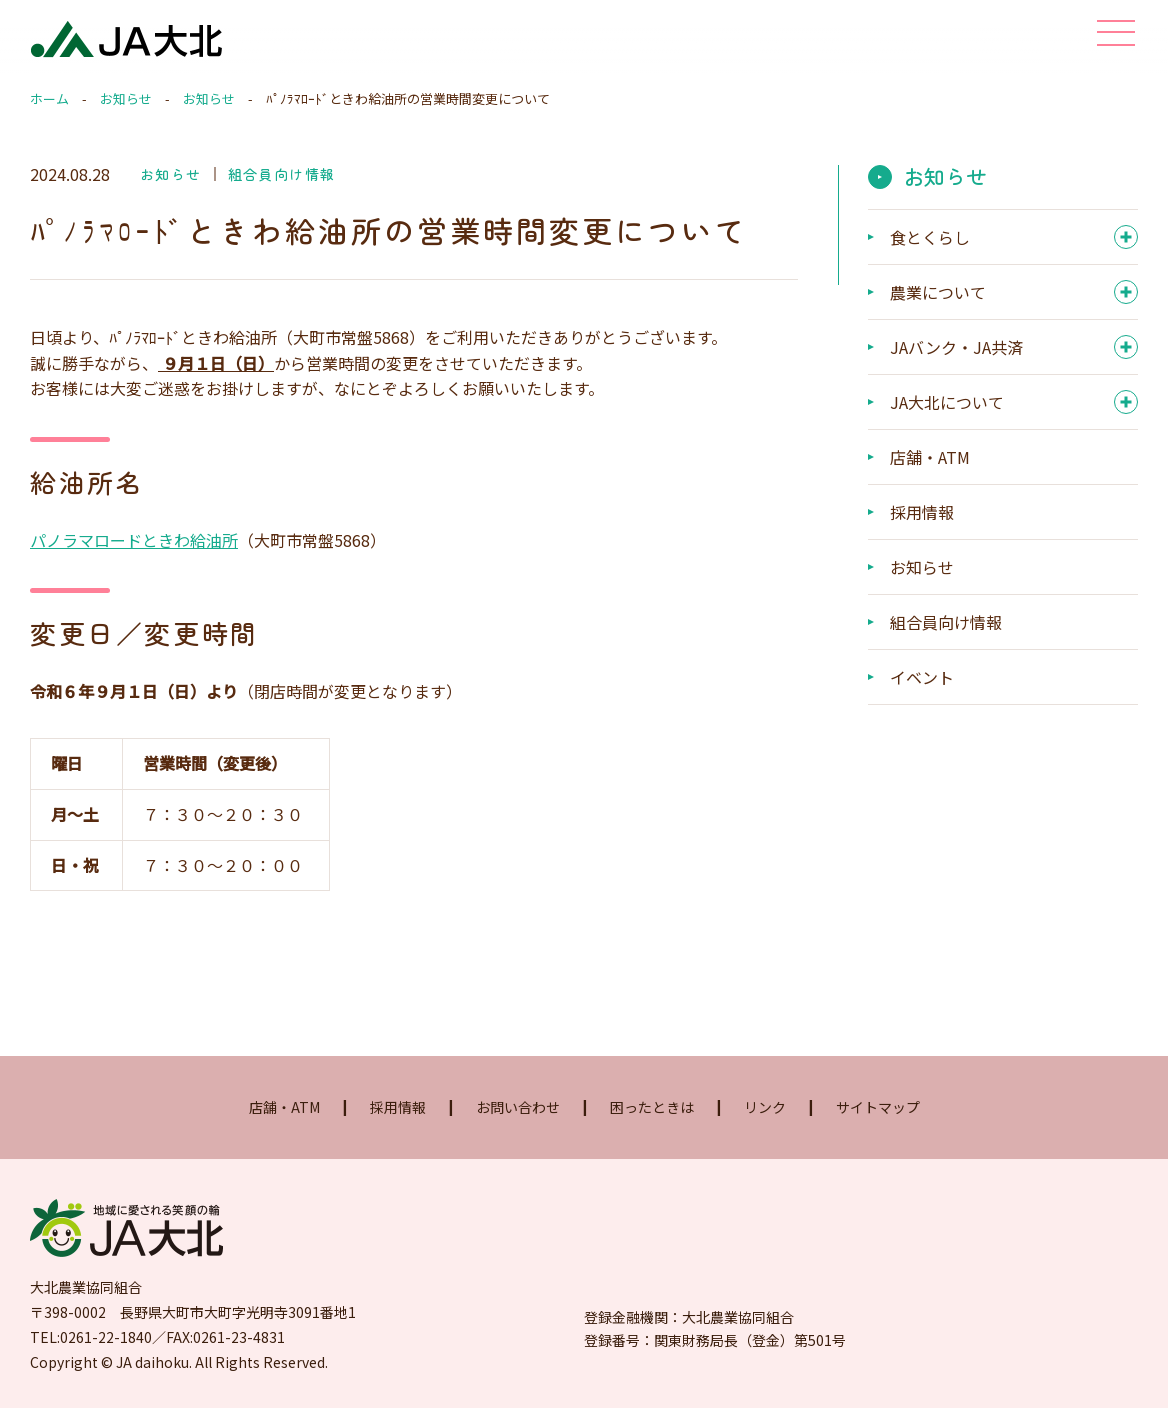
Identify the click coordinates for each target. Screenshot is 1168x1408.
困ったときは (652, 1107)
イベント (922, 677)
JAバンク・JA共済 (956, 347)
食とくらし (930, 237)
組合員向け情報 (282, 174)
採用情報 (922, 512)
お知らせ (126, 98)
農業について (938, 292)
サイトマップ (878, 1107)
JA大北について (947, 402)
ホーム (49, 98)
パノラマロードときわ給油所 (134, 540)
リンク (765, 1107)
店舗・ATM (930, 457)
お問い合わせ (518, 1107)
